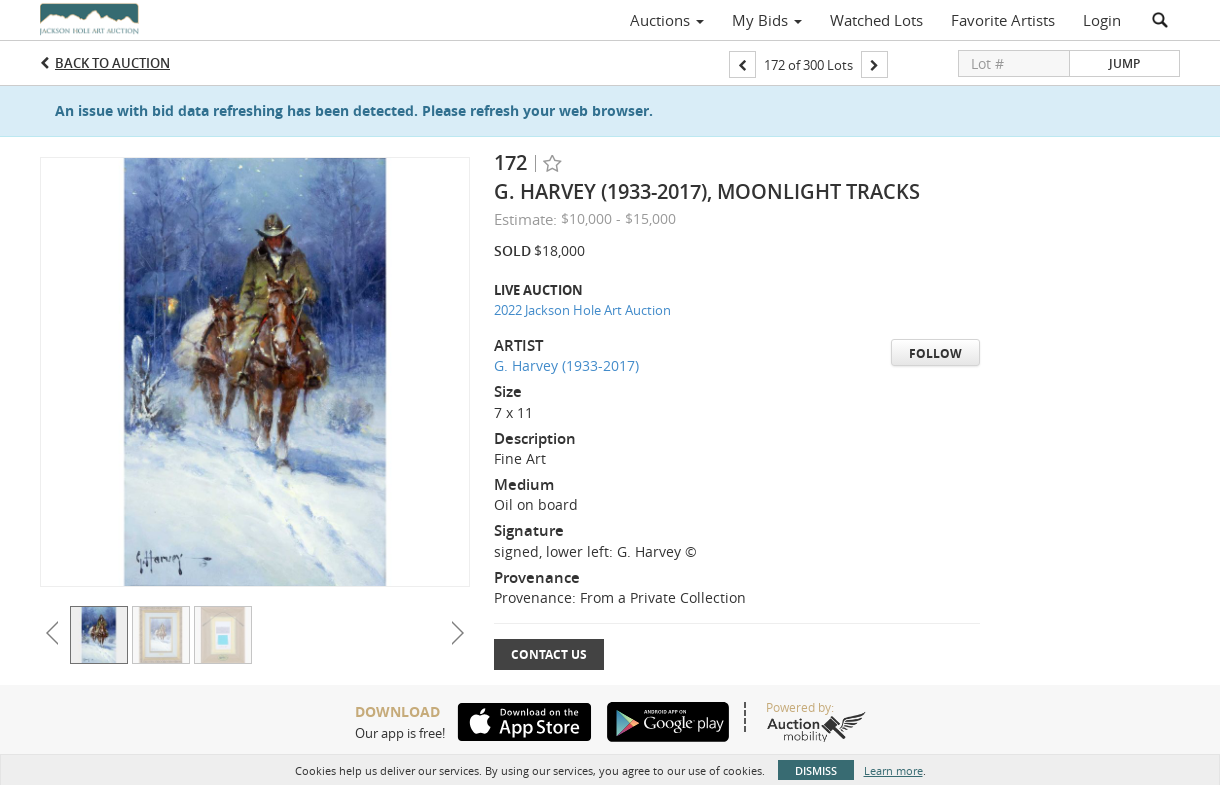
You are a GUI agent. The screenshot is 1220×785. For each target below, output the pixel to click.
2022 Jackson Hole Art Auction (582, 310)
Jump (1124, 63)
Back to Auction (112, 63)
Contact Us (549, 654)
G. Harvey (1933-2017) (566, 365)
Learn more (893, 770)
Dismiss (816, 770)
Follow (935, 353)
